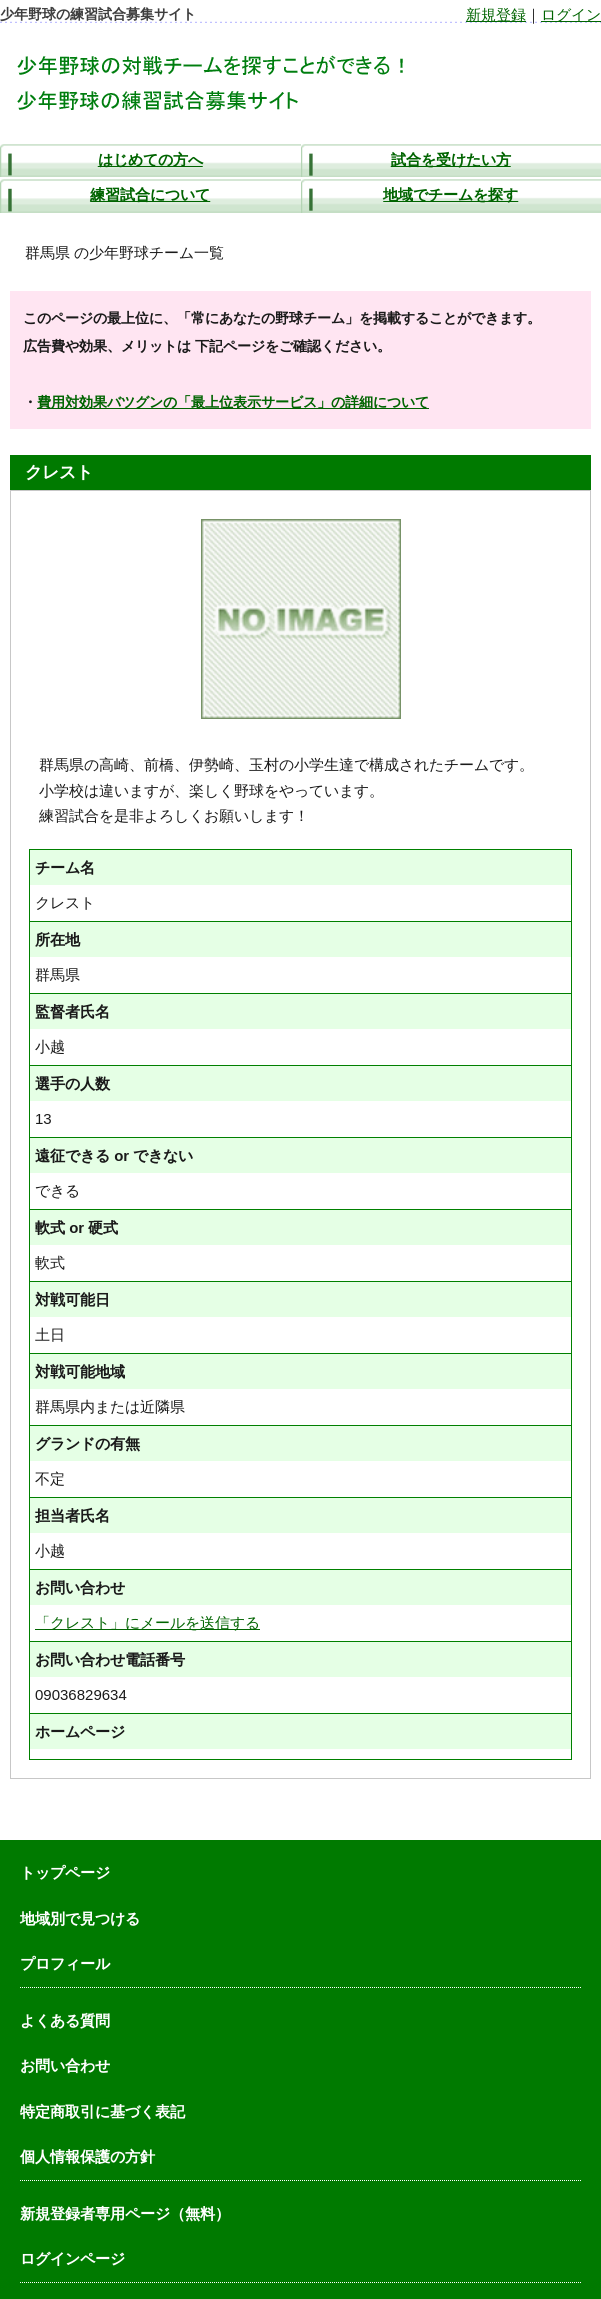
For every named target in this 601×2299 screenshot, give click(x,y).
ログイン (571, 14)
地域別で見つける (80, 1918)
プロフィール (65, 1963)
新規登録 (496, 14)
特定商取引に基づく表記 (102, 2111)
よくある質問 (65, 2020)
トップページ (65, 1872)
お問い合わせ (65, 2065)
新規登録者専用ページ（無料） (125, 2213)
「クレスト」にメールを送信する (147, 1622)
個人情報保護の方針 (87, 2156)
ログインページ (72, 2258)
